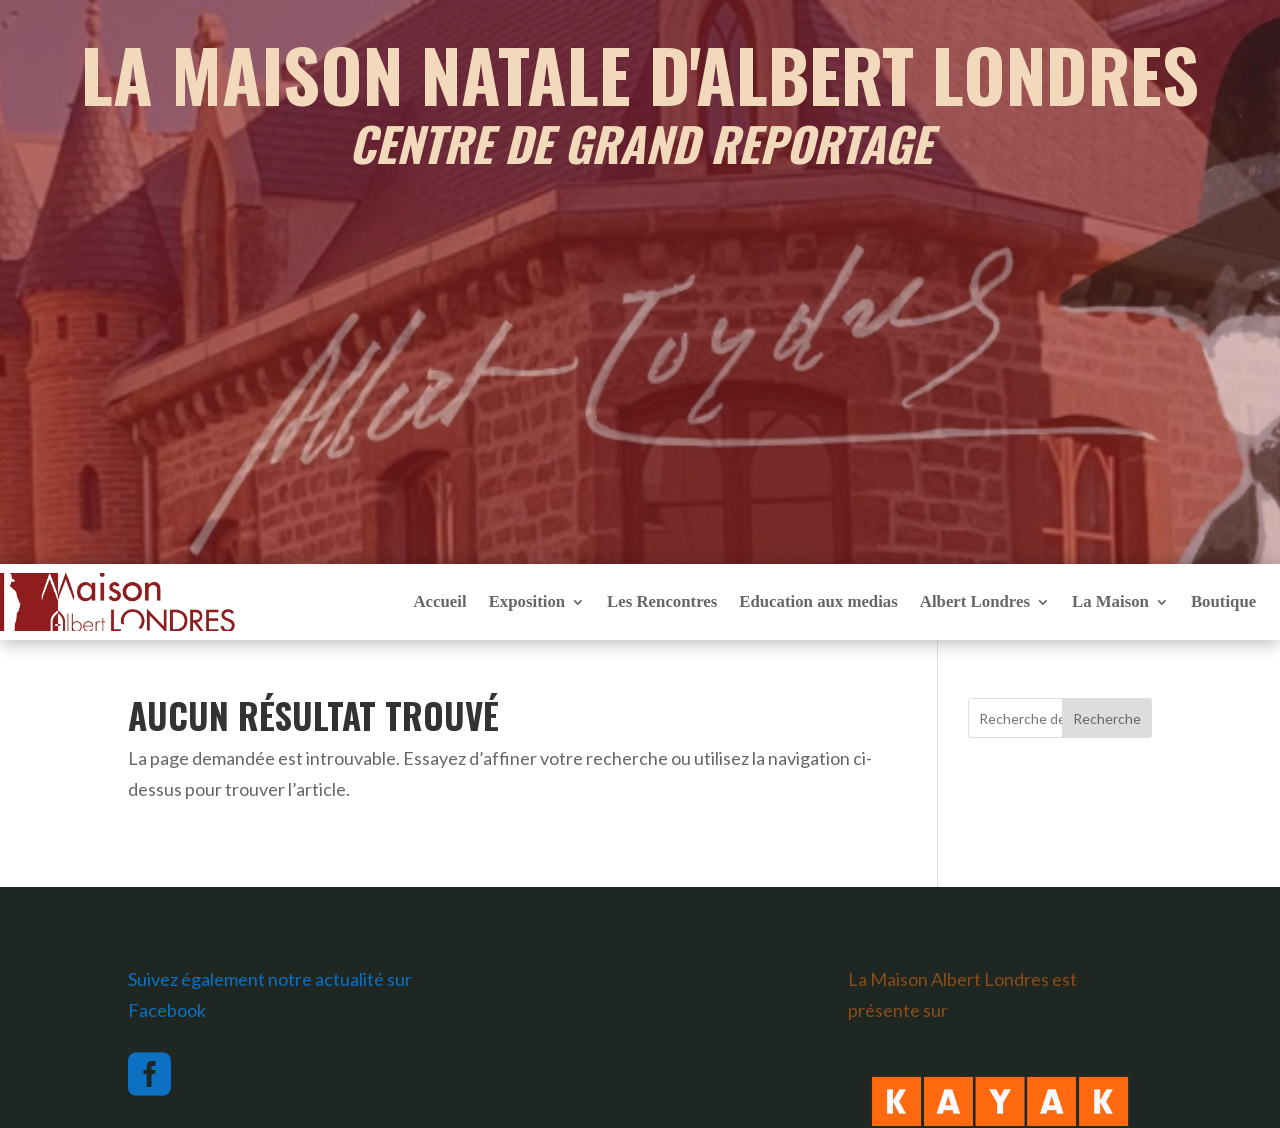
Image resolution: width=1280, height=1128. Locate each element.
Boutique (1223, 601)
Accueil (440, 601)
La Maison (1110, 601)
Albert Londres (975, 601)
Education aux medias (818, 601)
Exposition (527, 601)
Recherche (1107, 718)
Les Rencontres (662, 601)
